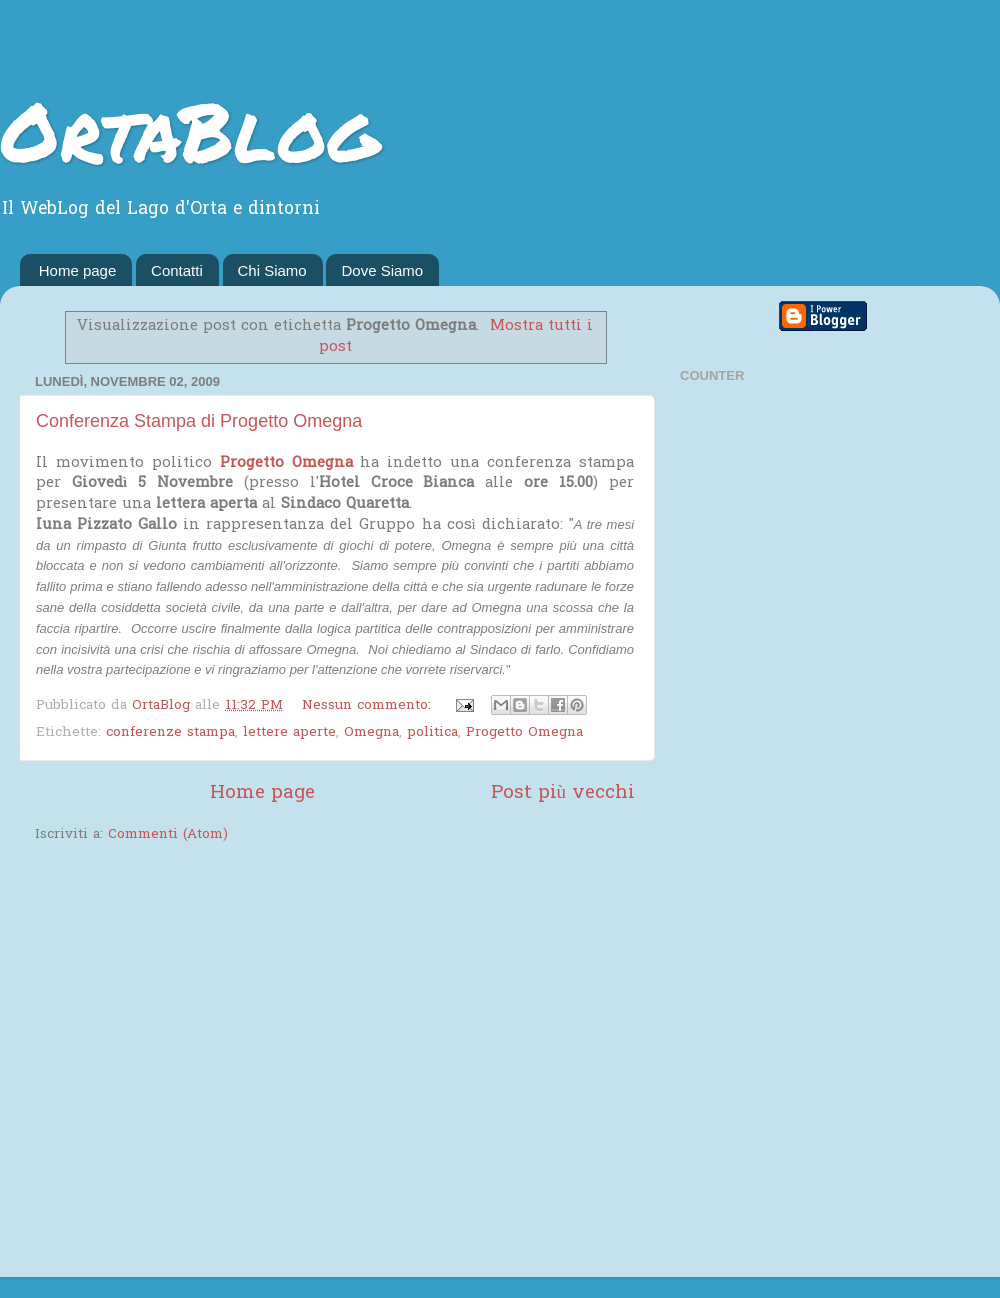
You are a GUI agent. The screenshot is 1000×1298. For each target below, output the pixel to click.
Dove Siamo (382, 270)
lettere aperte (289, 733)
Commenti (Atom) (168, 835)
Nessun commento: (369, 706)
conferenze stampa (170, 733)
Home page (78, 270)
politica (432, 733)
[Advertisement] (187, 1062)
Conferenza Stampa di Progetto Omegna (199, 421)
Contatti (177, 270)
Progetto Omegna (286, 463)
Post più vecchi (563, 793)
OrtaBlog (189, 130)
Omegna (371, 733)
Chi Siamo (272, 270)
